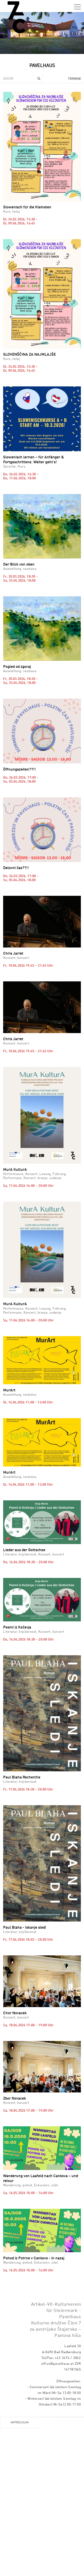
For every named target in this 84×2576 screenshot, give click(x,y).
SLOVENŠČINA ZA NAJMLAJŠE (29, 355)
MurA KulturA (15, 1170)
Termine (74, 78)
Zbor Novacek (14, 2153)
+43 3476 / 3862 (68, 2506)
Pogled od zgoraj (17, 667)
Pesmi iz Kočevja (17, 1700)
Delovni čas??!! (16, 868)
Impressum (20, 2570)
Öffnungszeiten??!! (19, 769)
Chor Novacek (15, 2042)
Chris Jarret (13, 954)
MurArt (9, 1371)
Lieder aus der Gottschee (24, 1589)
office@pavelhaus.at (57, 2511)
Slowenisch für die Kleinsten (27, 207)
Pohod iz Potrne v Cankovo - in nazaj (33, 2372)
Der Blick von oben (18, 564)
